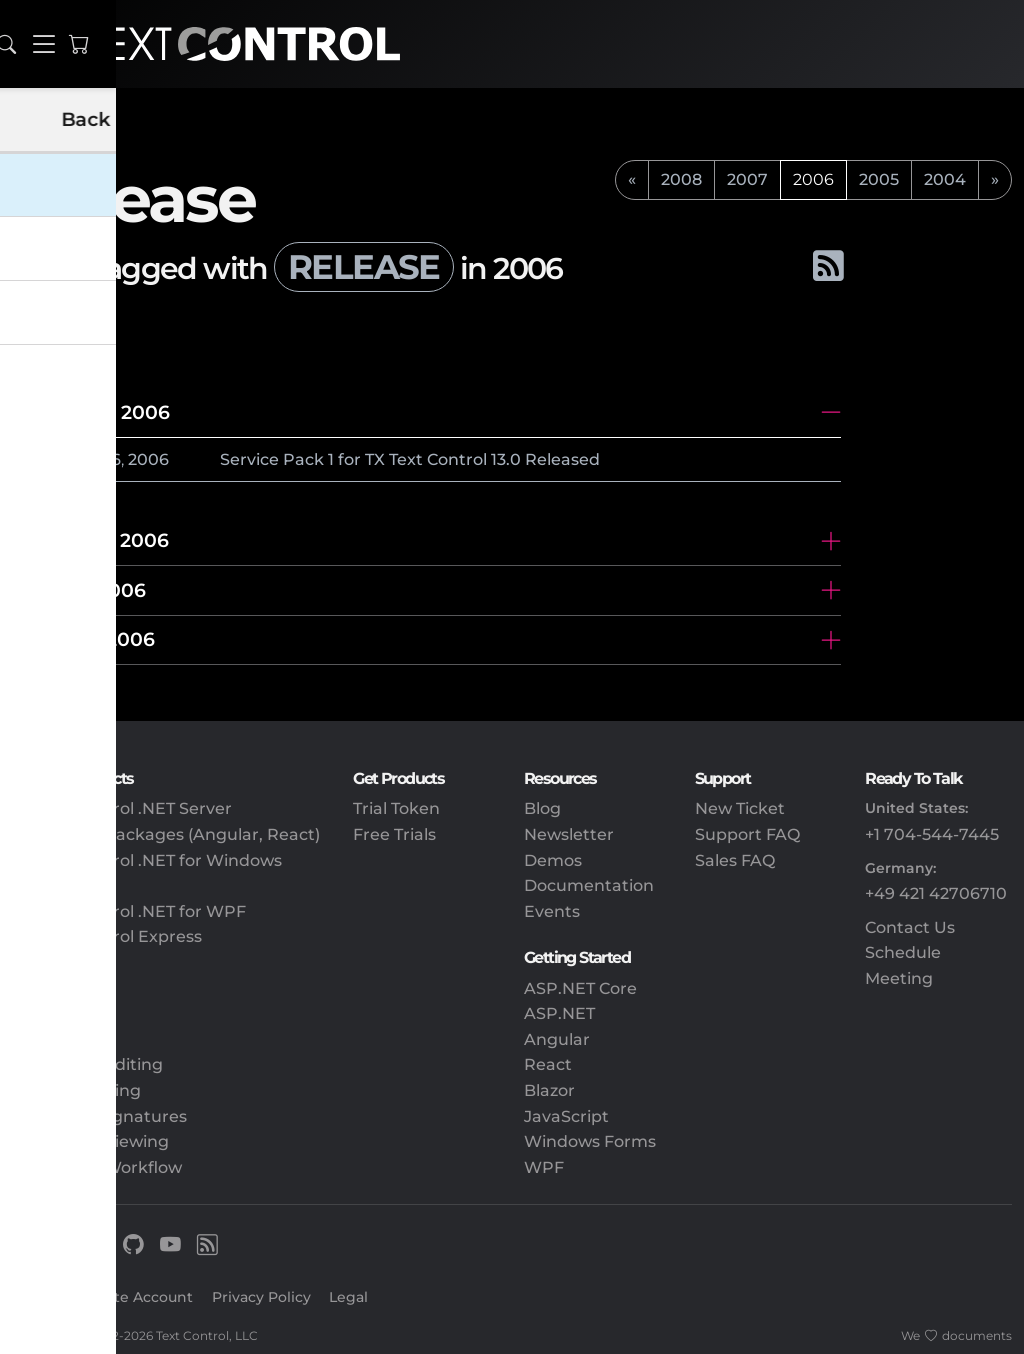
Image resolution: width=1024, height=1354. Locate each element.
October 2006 (79, 590)
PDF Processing (76, 1090)
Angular (557, 1039)
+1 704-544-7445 (932, 834)
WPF (544, 1167)
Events (552, 911)
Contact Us (910, 927)
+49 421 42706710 (936, 893)
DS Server (52, 962)
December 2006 (91, 412)
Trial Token (396, 808)
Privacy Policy (261, 1297)
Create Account (137, 1297)
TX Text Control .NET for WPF (129, 911)
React (548, 1064)
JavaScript (566, 1116)
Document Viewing (90, 1141)
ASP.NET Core (580, 988)
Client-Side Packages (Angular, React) (166, 834)
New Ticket (740, 808)
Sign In (37, 1297)
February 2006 (83, 639)
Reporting (53, 1039)
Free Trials (394, 834)
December (63, 459)
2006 (148, 459)
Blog (542, 808)
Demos (553, 860)
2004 (945, 179)
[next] (995, 180)
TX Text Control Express (107, 936)
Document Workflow (97, 1167)
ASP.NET (559, 1013)
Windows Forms (590, 1141)
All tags (78, 323)
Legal (348, 1297)
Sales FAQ (735, 860)
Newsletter (569, 834)
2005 (879, 179)
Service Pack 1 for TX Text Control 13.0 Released (410, 459)
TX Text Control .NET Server (122, 808)
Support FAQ (747, 834)
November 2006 (90, 540)
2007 (747, 179)
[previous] (632, 180)
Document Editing (87, 1064)
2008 (681, 179)
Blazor (549, 1090)
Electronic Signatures (99, 1116)
